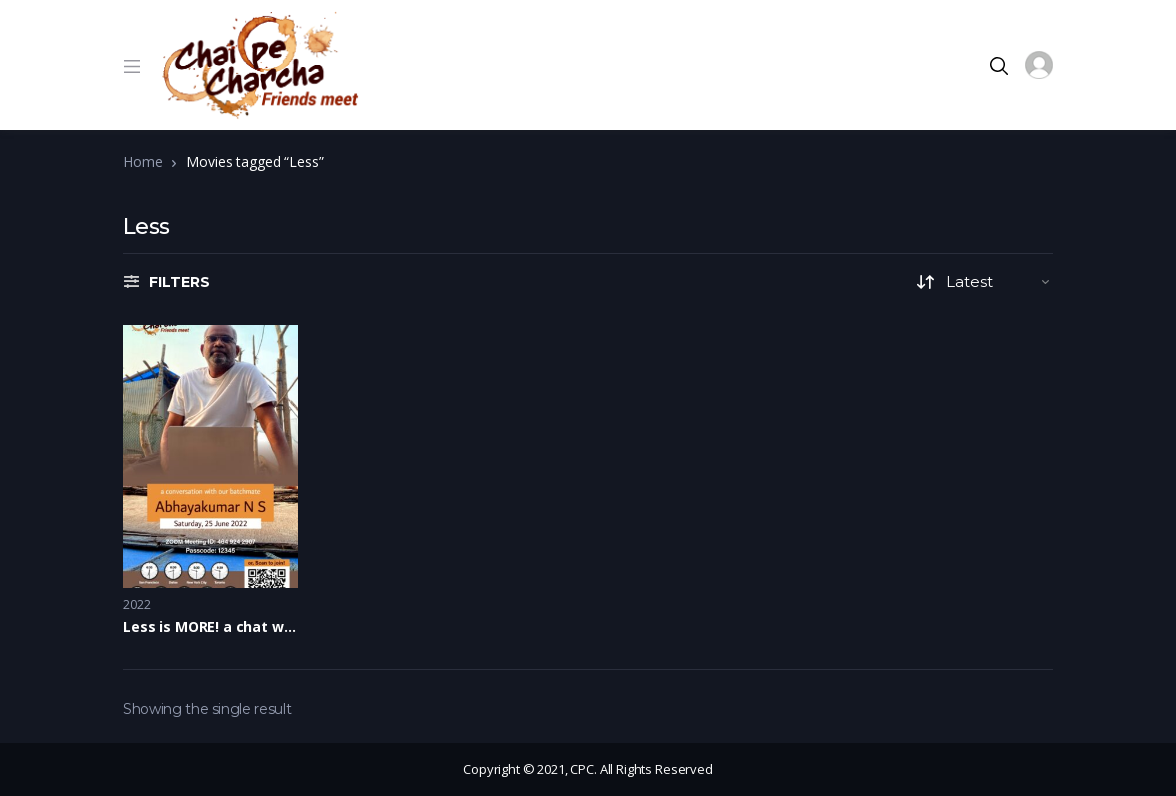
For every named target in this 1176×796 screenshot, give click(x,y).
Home (142, 161)
